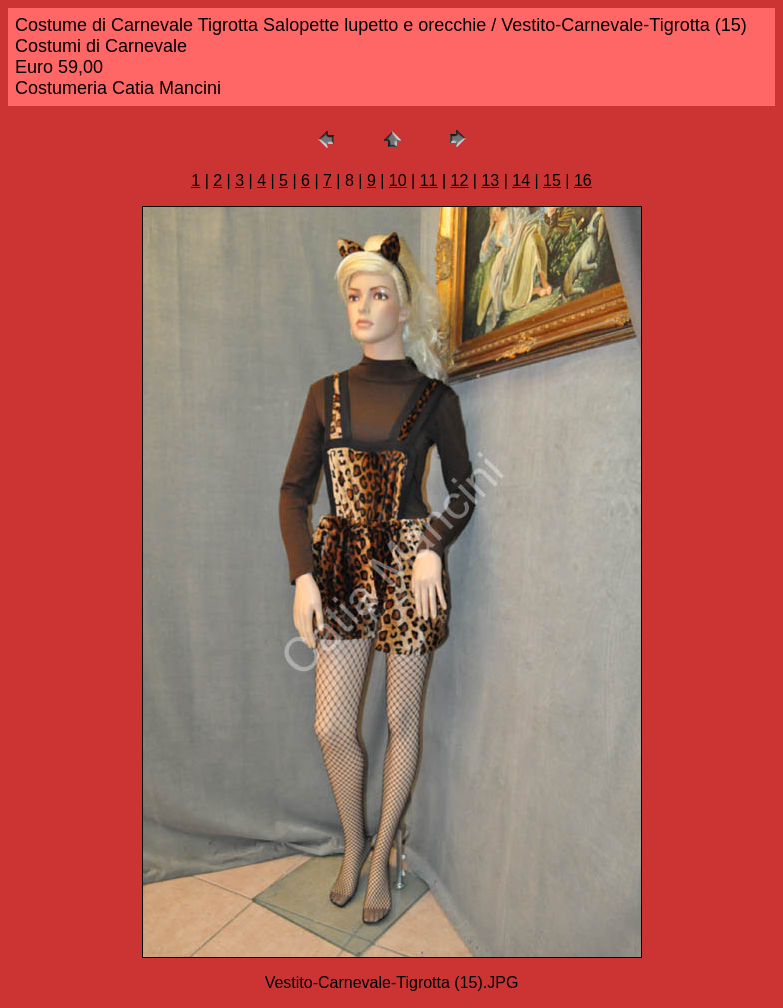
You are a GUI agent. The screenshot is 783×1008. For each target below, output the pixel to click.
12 (460, 180)
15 (552, 180)
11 (429, 180)
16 (583, 180)
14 (521, 180)
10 (398, 180)
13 (490, 180)
